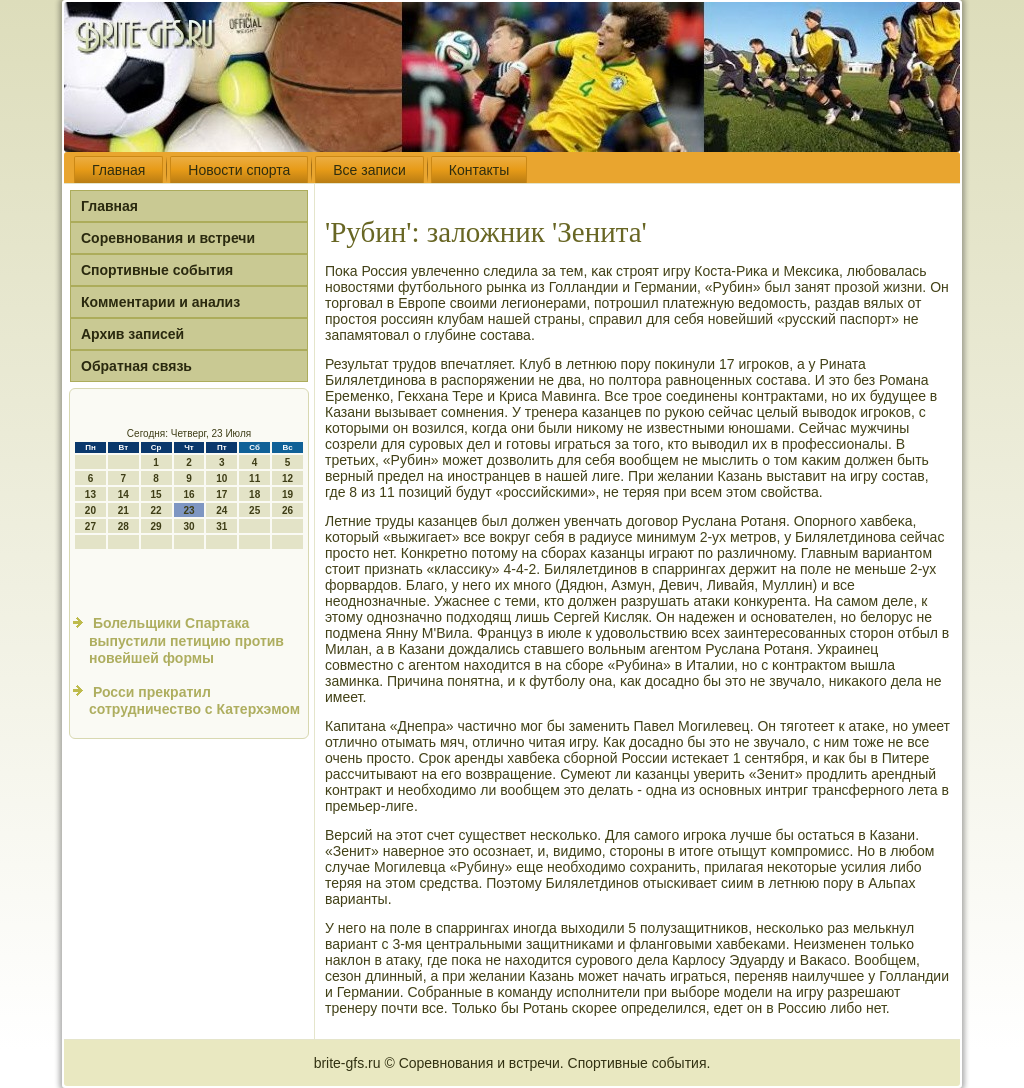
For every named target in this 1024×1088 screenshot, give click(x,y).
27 (90, 526)
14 (123, 494)
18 (254, 494)
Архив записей (132, 334)
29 (156, 526)
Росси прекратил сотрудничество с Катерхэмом (194, 701)
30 (188, 526)
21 (123, 510)
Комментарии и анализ (160, 302)
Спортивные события (157, 270)
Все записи (369, 170)
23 (188, 510)
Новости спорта (239, 170)
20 (90, 510)
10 (221, 478)
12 (287, 478)
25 (254, 510)
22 (156, 510)
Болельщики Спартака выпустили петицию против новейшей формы (186, 640)
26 (287, 510)
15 (156, 494)
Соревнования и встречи (168, 238)
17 (221, 494)
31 (221, 526)
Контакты (479, 170)
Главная (118, 170)
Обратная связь (136, 366)
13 (90, 494)
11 (254, 478)
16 (188, 494)
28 (123, 526)
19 (287, 494)
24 (221, 510)
